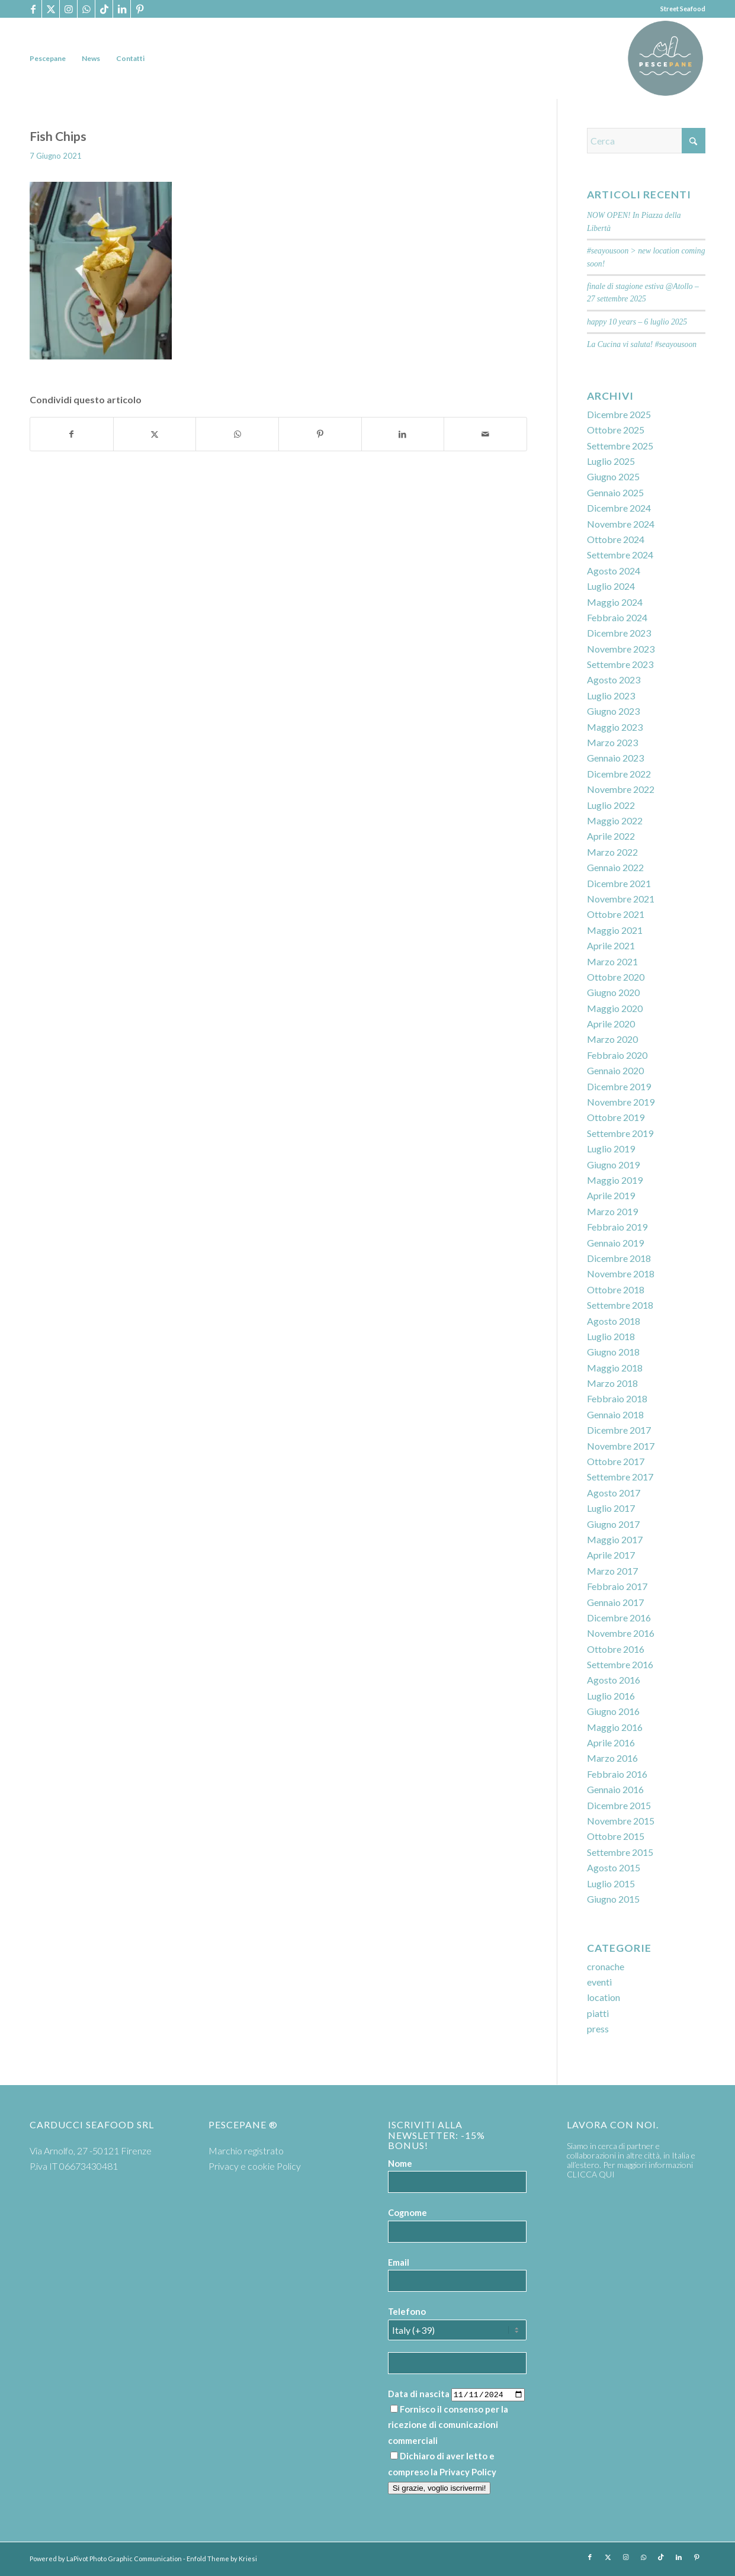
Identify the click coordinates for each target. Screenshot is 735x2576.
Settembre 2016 (620, 1664)
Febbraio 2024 (617, 617)
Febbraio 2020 (617, 1055)
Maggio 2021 (615, 930)
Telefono (407, 2311)
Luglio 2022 (611, 805)
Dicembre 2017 (619, 1429)
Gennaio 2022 (615, 867)
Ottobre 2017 (615, 1461)
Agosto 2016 (613, 1679)
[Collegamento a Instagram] (68, 9)
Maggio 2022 (615, 820)
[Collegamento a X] (50, 9)
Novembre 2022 (620, 789)
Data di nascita (419, 2393)
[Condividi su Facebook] (71, 434)
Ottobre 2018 (615, 1289)
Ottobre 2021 (615, 914)
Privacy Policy (467, 2471)
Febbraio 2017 (617, 1586)
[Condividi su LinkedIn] (403, 434)
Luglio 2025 (611, 461)
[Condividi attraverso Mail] (485, 434)
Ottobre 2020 (615, 976)
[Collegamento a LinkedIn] (121, 9)
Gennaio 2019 (615, 1242)
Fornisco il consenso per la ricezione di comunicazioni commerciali (448, 2425)
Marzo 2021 (612, 961)
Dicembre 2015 (619, 1805)
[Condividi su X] (155, 434)
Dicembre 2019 (619, 1086)
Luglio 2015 (611, 1883)
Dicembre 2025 (619, 414)
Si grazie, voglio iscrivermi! (439, 2488)
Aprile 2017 (611, 1554)
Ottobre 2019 (615, 1117)
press (598, 2028)
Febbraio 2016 (617, 1774)
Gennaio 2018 (615, 1414)
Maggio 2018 (615, 1367)
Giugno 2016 (613, 1711)
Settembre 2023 (620, 664)
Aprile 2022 (611, 835)
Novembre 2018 (620, 1273)
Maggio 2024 (615, 602)
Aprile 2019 (611, 1195)
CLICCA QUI (591, 2174)
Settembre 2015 (620, 1852)
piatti (598, 2013)
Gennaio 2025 (615, 492)
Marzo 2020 (612, 1039)
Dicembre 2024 (619, 507)
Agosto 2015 (613, 1867)
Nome (400, 2163)
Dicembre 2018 (619, 1258)
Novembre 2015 (620, 1820)
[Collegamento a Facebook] (32, 9)
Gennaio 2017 (615, 1602)
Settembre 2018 (620, 1305)
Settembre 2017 (620, 1476)
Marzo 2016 (612, 1758)
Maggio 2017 (615, 1539)
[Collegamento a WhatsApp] (86, 9)
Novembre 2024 (620, 523)
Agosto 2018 (613, 1320)
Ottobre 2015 (615, 1836)
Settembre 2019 (620, 1133)
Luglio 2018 (611, 1336)
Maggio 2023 (615, 727)
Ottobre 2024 (615, 539)
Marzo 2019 (612, 1211)
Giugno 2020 (613, 992)
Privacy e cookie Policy (254, 2166)
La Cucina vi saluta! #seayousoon (642, 344)
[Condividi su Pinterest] (320, 434)
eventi (599, 1981)
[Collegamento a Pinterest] (140, 9)
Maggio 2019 (615, 1180)
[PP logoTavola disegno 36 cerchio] (665, 58)
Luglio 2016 (611, 1695)
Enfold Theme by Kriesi (222, 2558)
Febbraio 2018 (617, 1398)
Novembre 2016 (620, 1633)
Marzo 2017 (612, 1570)
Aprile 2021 (611, 945)
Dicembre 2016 (619, 1617)
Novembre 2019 (620, 1101)
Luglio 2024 (611, 586)
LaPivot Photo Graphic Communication (124, 2558)
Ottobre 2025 (615, 429)
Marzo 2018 (612, 1383)
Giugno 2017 (613, 1524)
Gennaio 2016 (615, 1789)
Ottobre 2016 (615, 1649)
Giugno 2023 (613, 711)
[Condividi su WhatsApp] (237, 434)
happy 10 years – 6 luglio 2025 (637, 321)
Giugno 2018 (613, 1351)
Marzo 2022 (612, 851)
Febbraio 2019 (617, 1226)
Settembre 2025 (620, 445)
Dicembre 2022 (619, 773)
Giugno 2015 (613, 1898)
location (603, 1997)
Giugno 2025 (613, 476)
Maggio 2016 (615, 1727)
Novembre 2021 (620, 898)
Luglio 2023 (611, 695)
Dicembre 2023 (619, 632)
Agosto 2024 (613, 570)
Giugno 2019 (613, 1164)
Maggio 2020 (615, 1008)
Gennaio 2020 (615, 1070)
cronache (605, 1966)
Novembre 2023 (620, 648)
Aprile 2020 (611, 1023)
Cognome (407, 2212)
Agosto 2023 (613, 679)
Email (398, 2262)
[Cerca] (646, 140)
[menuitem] (47, 58)
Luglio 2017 (611, 1508)
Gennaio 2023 (615, 757)
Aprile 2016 (611, 1742)
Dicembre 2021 (619, 883)
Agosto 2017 (613, 1492)
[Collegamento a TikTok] (104, 9)
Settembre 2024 (620, 554)
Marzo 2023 (612, 742)
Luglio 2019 (611, 1148)
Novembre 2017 (620, 1445)
